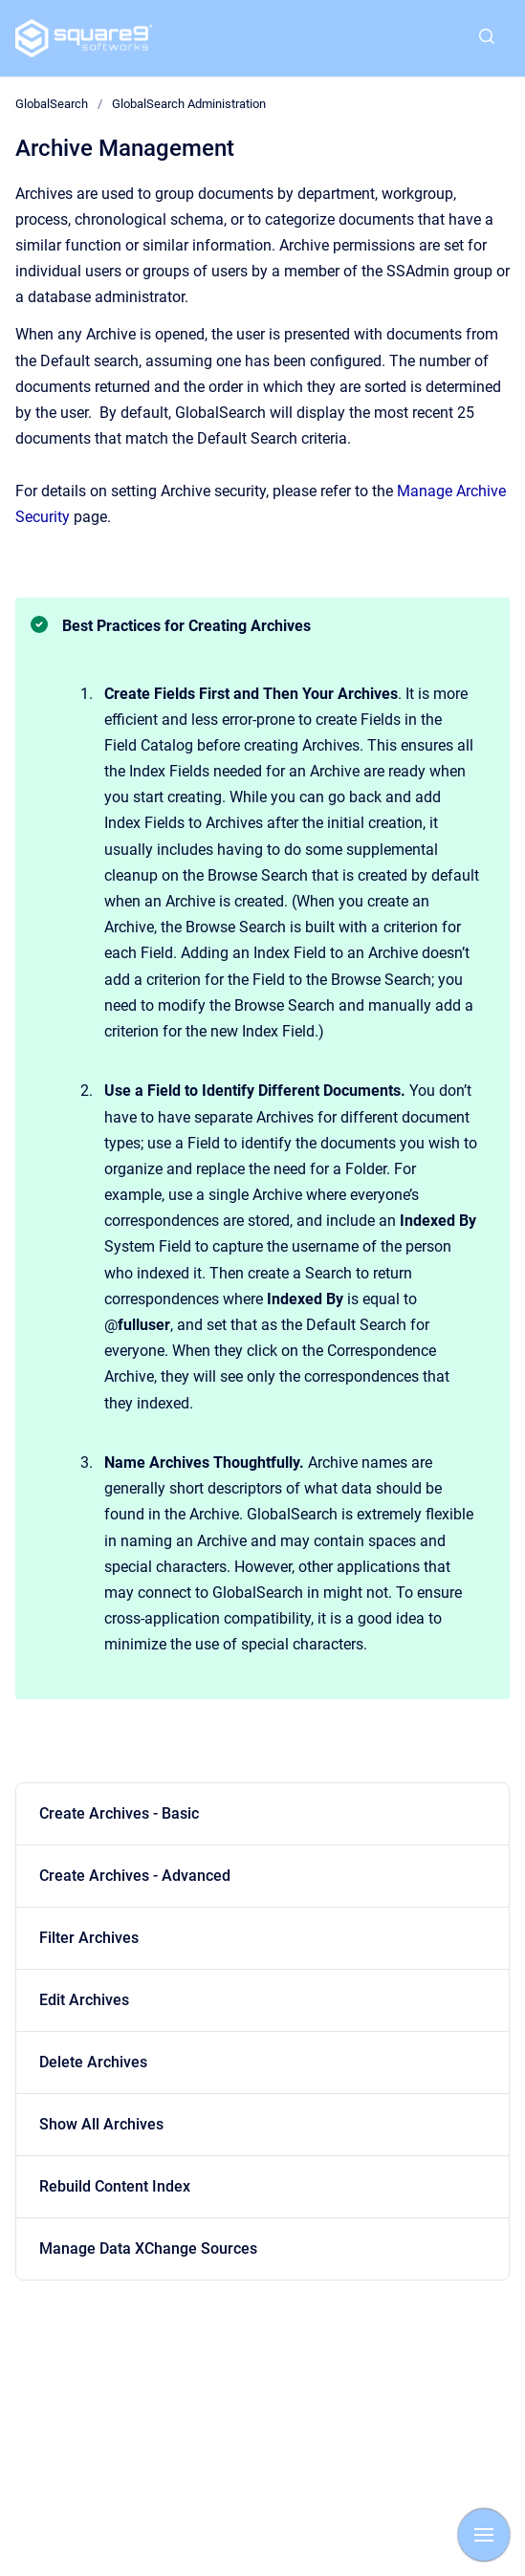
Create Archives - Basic (119, 1813)
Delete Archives (93, 2062)
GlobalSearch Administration (189, 104)
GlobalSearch (51, 104)
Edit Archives (84, 2000)
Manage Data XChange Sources (148, 2248)
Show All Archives (101, 2124)
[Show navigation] (484, 2535)
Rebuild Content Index (114, 2186)
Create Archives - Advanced (134, 1876)
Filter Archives (89, 1938)
